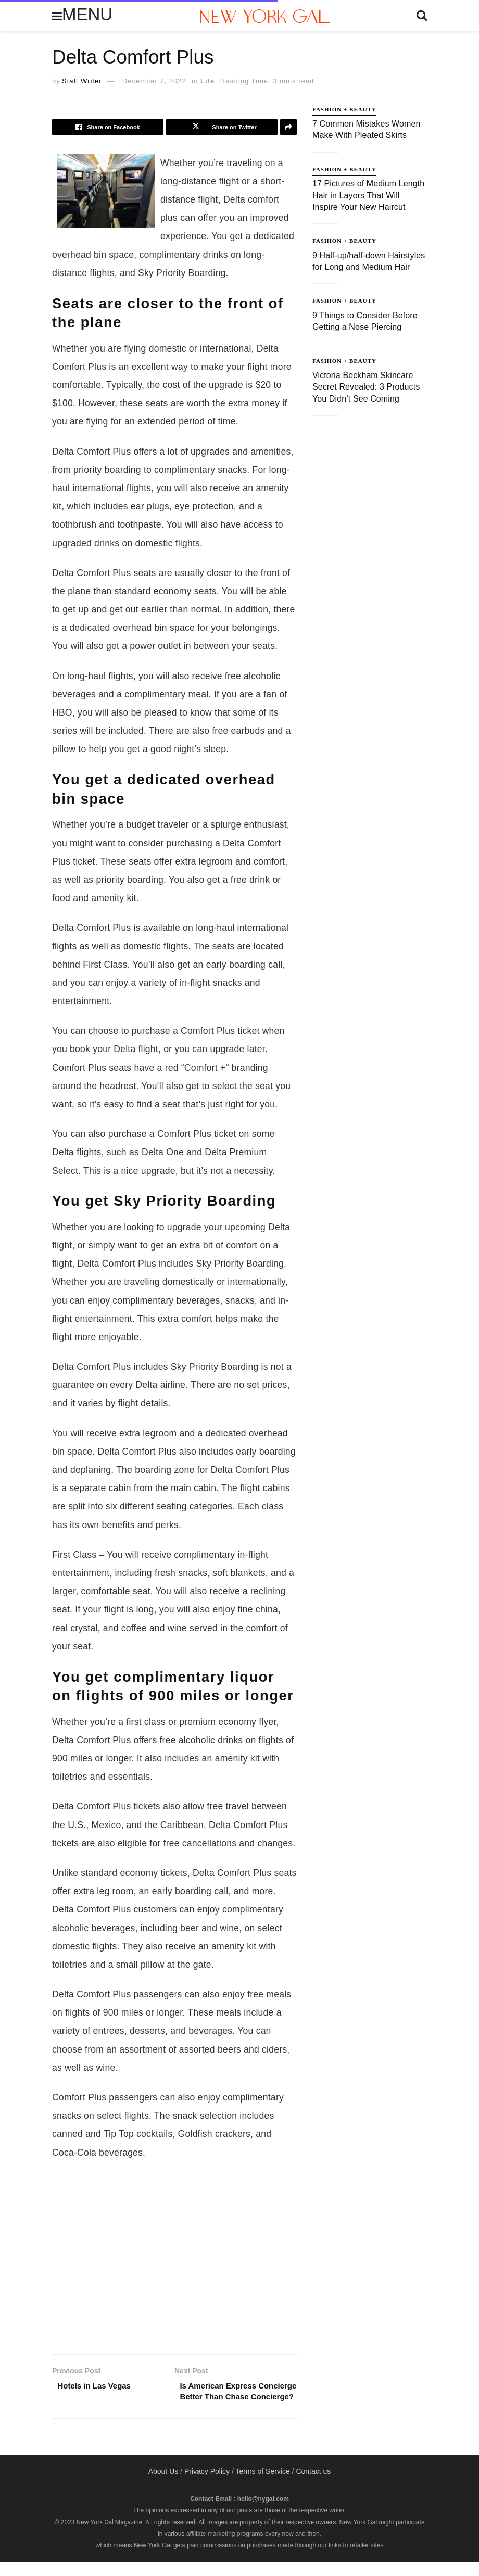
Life (207, 81)
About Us (163, 2485)
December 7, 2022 (154, 81)
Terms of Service (262, 2485)
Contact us (313, 2485)
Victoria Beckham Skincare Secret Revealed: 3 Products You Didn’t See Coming (366, 387)
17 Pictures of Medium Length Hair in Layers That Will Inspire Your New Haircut (368, 195)
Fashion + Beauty (344, 109)
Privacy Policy (207, 2485)
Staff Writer (82, 81)
